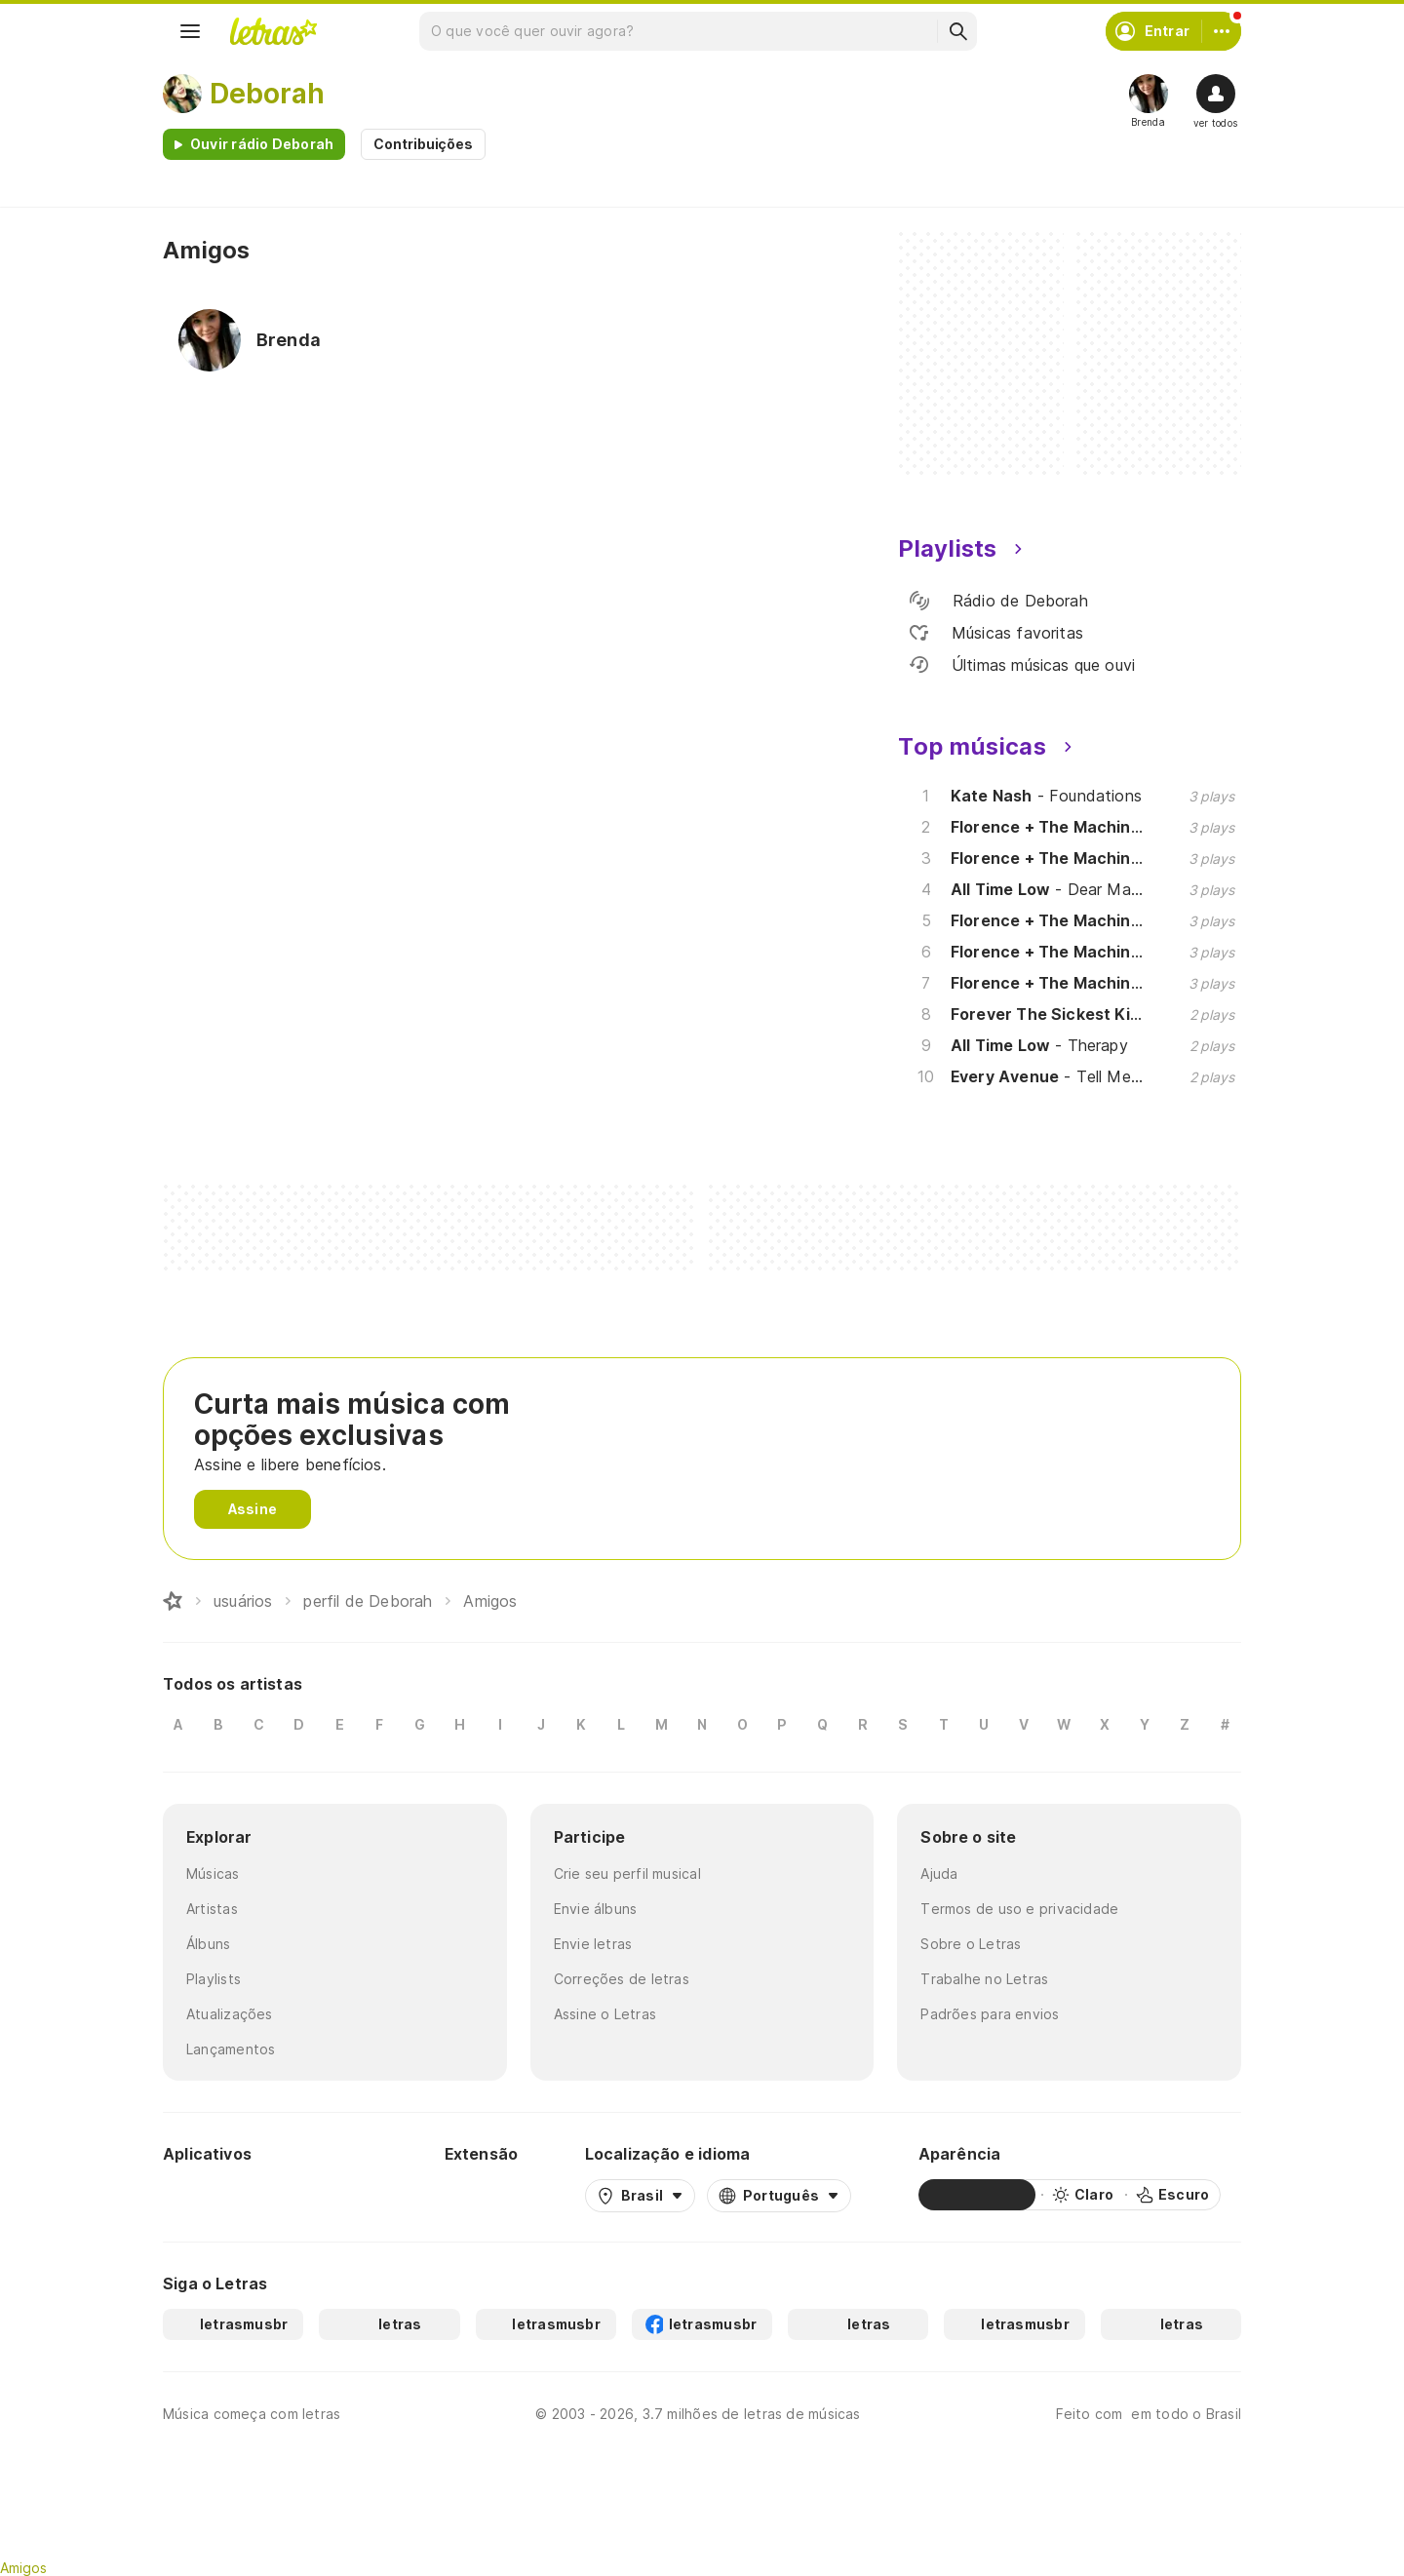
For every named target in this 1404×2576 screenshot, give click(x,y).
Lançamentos (230, 2049)
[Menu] (190, 31)
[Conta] (1221, 31)
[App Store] (330, 2194)
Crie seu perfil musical (627, 1873)
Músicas (213, 1873)
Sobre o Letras (970, 1943)
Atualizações (229, 2014)
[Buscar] (957, 31)
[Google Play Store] (215, 2194)
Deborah (267, 93)
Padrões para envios (989, 2014)
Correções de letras (621, 1979)
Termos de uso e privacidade (1019, 1908)
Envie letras (593, 1943)
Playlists (213, 1979)
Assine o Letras (605, 2014)
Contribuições (423, 144)
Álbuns (208, 1943)
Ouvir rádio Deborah (261, 144)
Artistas (212, 1908)
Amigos (23, 2567)
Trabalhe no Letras (984, 1979)
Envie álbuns (596, 1908)
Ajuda (938, 1873)
